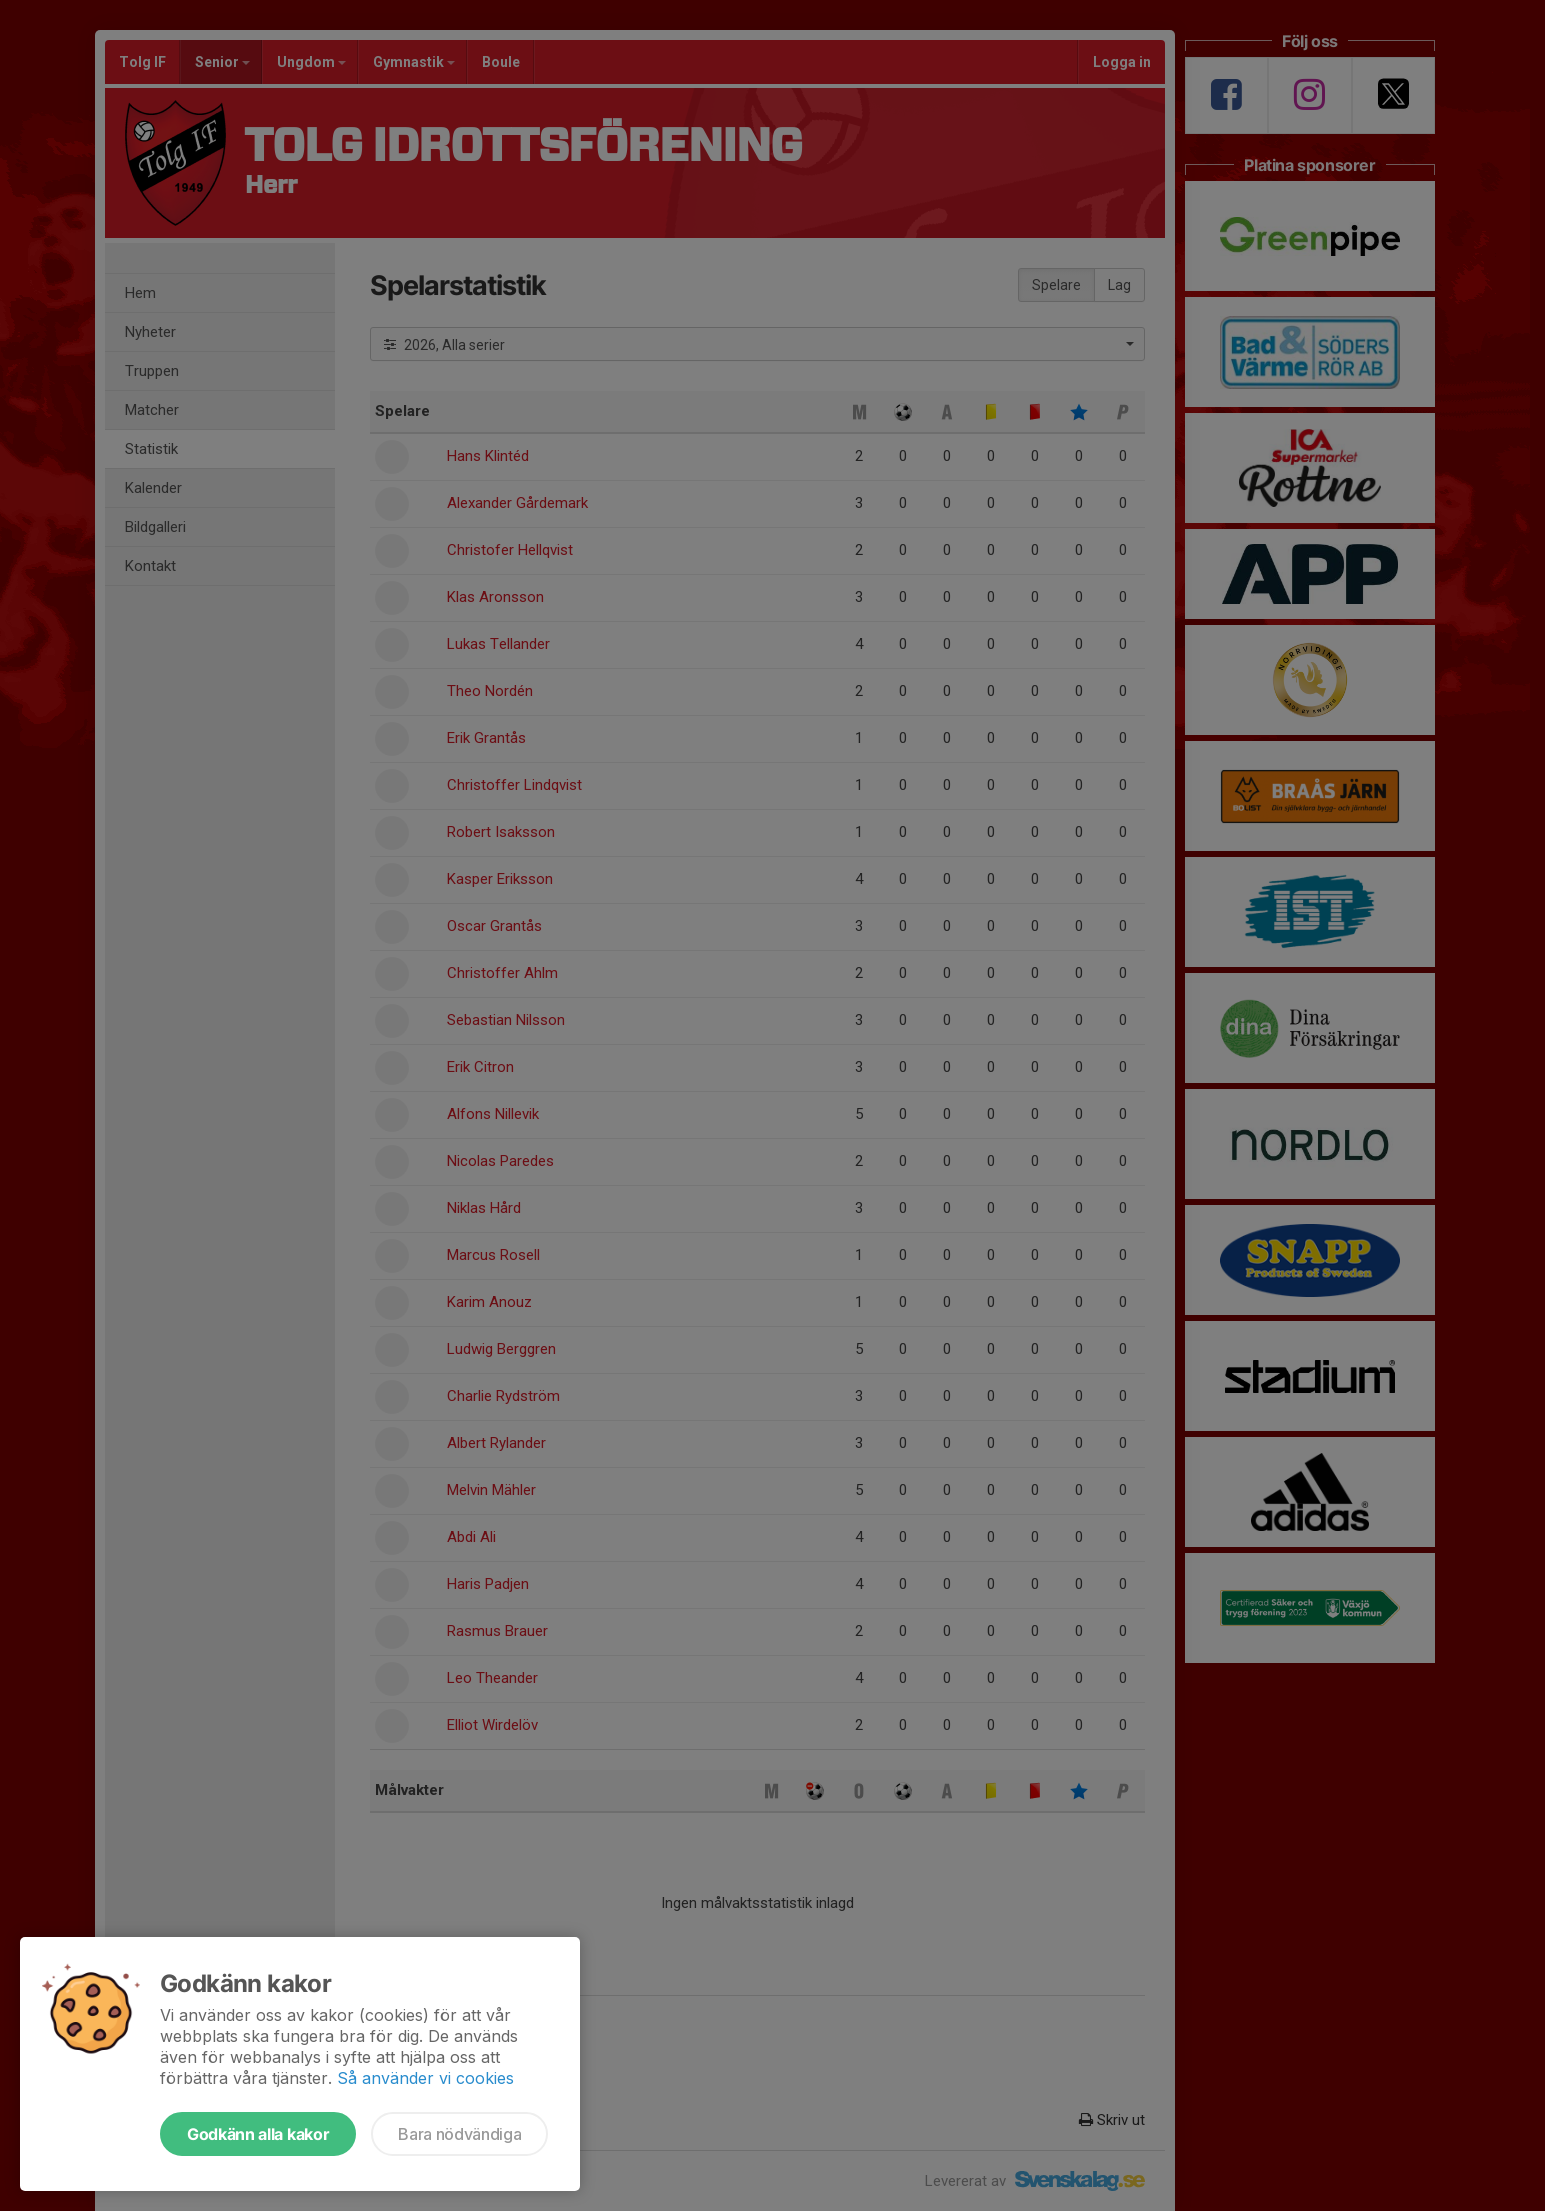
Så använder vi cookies (425, 2078)
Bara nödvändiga (459, 2134)
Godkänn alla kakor (258, 2134)
